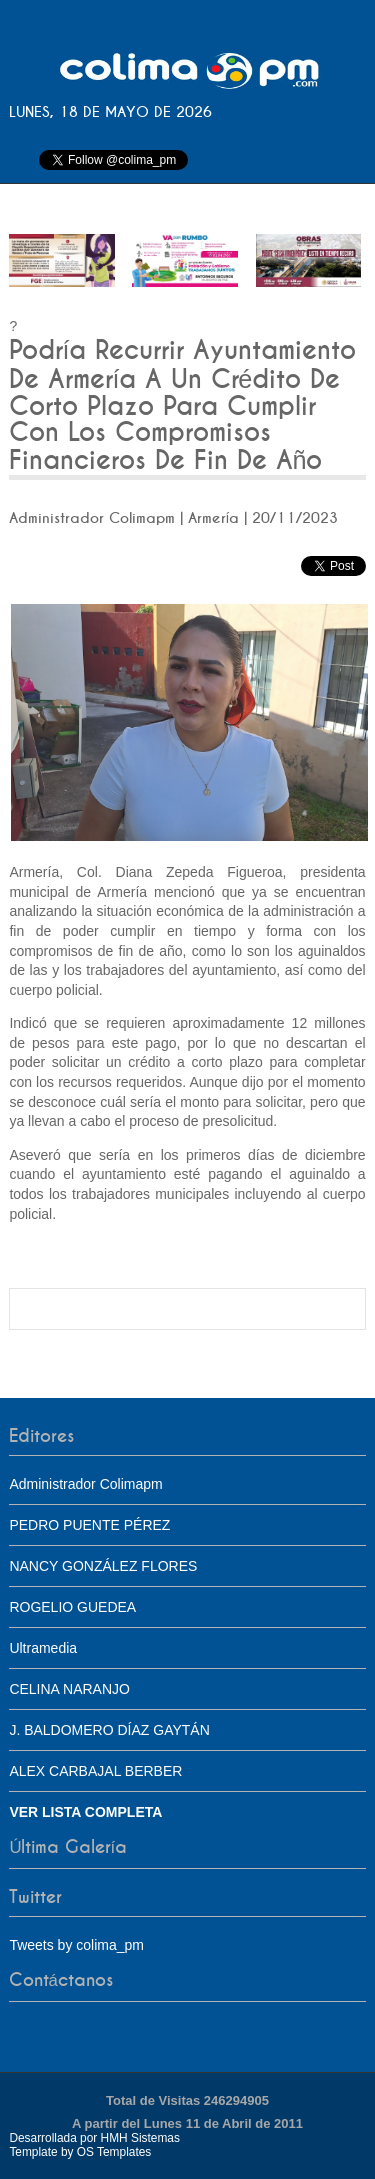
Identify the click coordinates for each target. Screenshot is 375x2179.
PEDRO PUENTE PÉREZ (89, 1525)
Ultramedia (43, 1648)
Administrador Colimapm (85, 1484)
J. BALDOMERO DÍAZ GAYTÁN (109, 1730)
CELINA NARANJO (69, 1689)
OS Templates (114, 2152)
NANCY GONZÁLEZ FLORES (103, 1566)
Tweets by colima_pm (76, 1945)
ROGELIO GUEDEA (72, 1607)
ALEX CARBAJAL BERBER (95, 1771)
